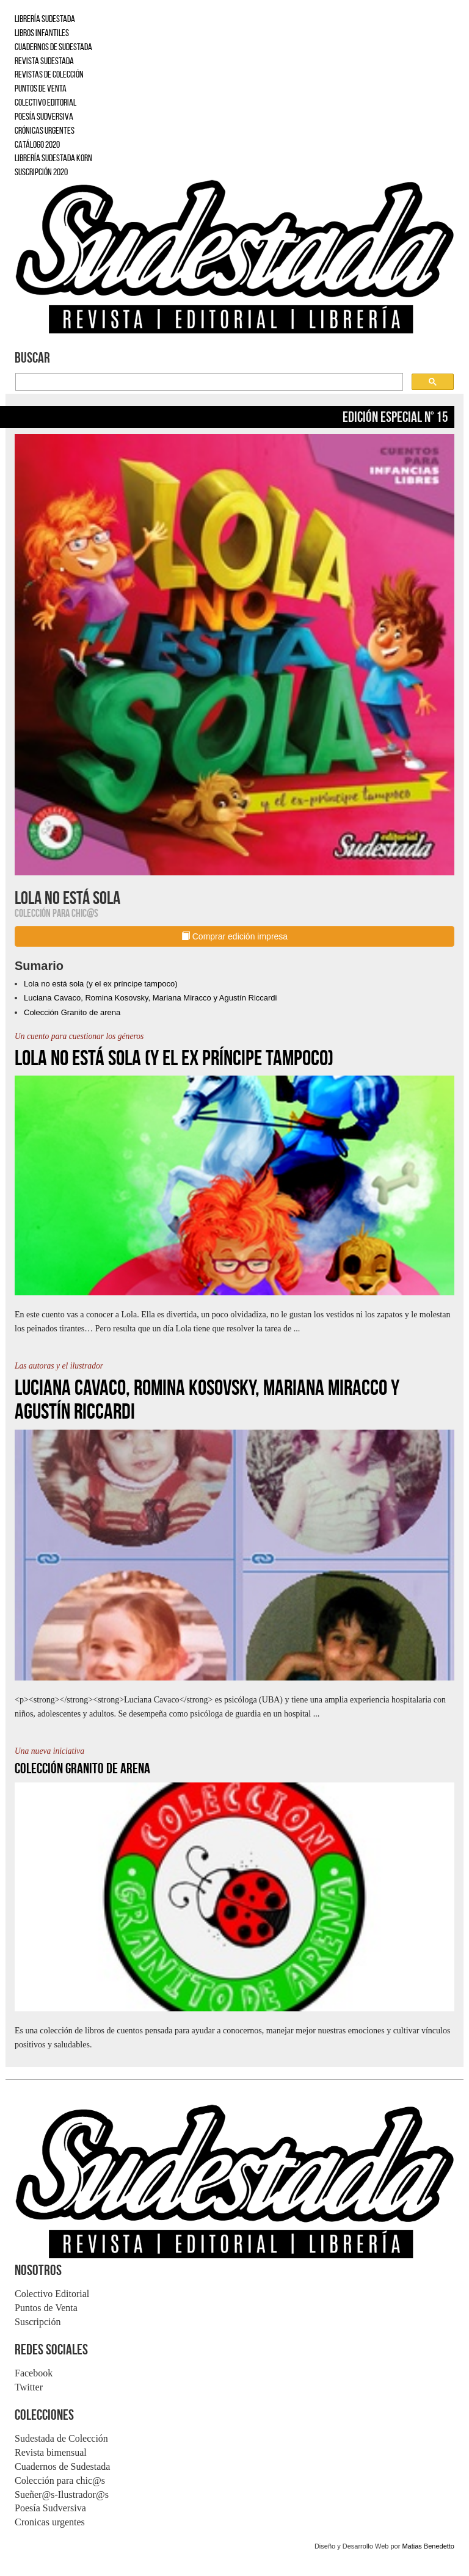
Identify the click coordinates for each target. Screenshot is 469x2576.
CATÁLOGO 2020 (37, 144)
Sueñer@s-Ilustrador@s (62, 2494)
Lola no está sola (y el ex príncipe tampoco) (100, 983)
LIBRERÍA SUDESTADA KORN (53, 158)
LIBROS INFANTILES (42, 32)
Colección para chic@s (60, 2480)
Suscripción (38, 2322)
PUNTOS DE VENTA (41, 88)
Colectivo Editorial (52, 2293)
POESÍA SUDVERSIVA (44, 116)
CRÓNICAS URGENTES (45, 130)
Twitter (29, 2387)
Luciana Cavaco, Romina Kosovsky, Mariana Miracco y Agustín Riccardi (150, 997)
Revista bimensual (51, 2452)
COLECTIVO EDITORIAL (45, 102)
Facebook (34, 2373)
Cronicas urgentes (50, 2522)
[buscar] (207, 382)
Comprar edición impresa (234, 936)
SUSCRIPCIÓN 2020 (41, 172)
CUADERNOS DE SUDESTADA (53, 47)
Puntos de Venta (46, 2308)
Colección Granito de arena (72, 1012)
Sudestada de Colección (61, 2438)
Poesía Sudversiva (50, 2508)
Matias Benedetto (428, 2546)
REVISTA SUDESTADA (44, 61)
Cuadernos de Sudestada (62, 2466)
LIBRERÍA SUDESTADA (45, 18)
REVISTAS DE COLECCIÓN (49, 74)
